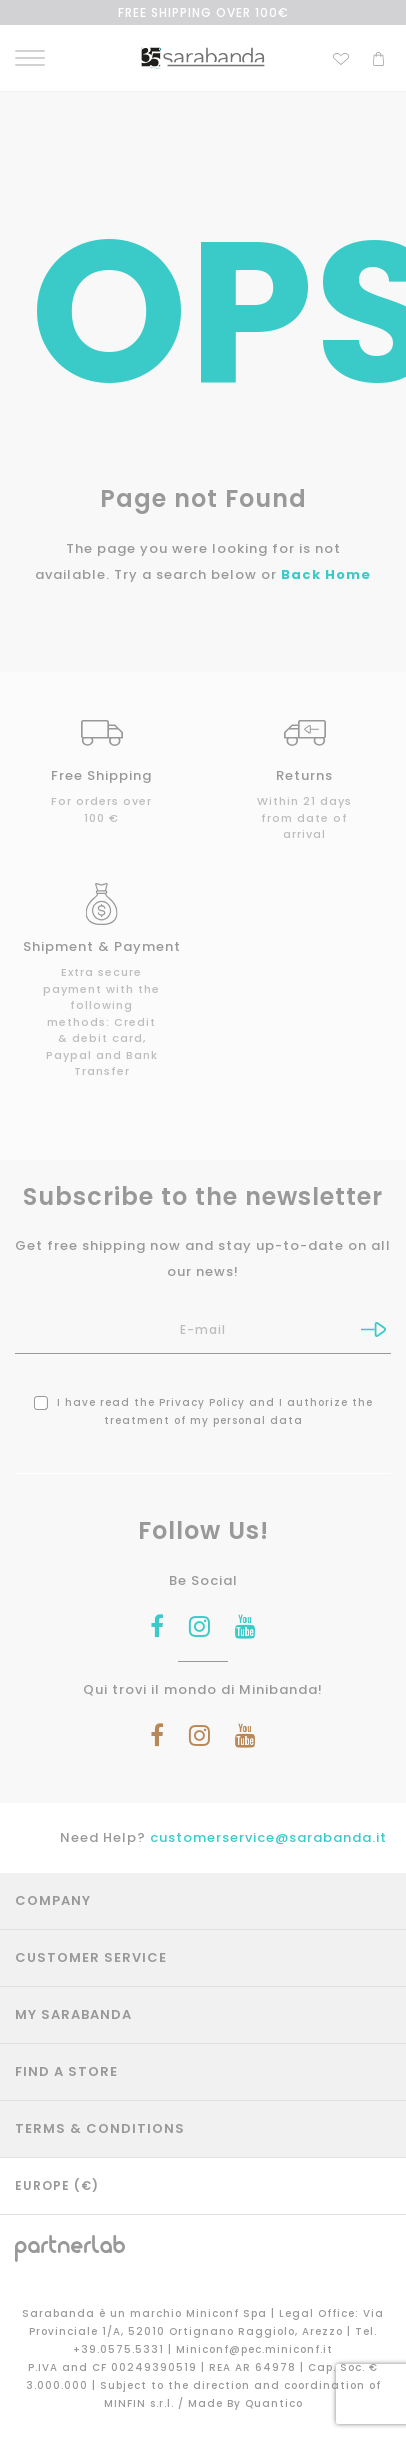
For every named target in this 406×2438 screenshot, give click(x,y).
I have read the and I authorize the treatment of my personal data (203, 1411)
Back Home (326, 574)
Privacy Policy (202, 1402)
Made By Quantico (245, 2403)
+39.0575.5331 (120, 2349)
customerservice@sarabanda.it (268, 1837)
